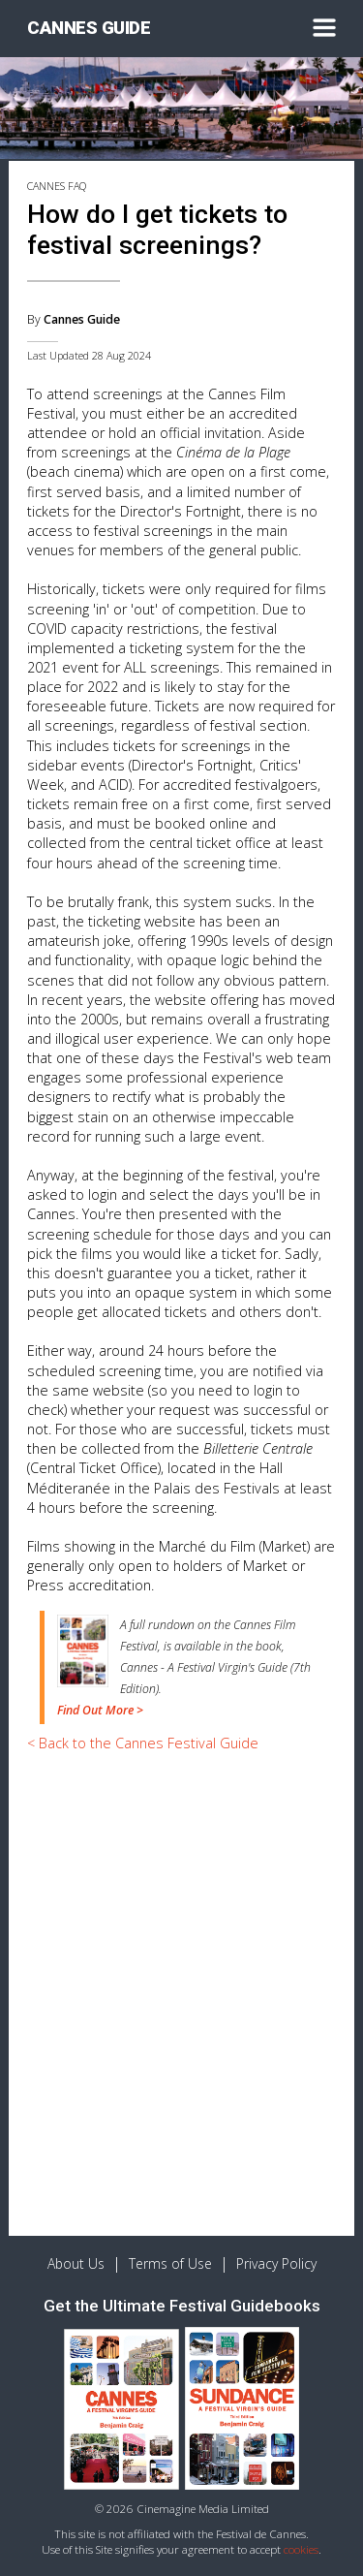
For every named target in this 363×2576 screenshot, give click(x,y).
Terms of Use (170, 2263)
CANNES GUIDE (88, 28)
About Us (76, 2263)
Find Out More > (100, 1710)
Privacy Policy (276, 2263)
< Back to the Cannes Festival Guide (142, 1743)
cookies (301, 2549)
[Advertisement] (181, 1950)
